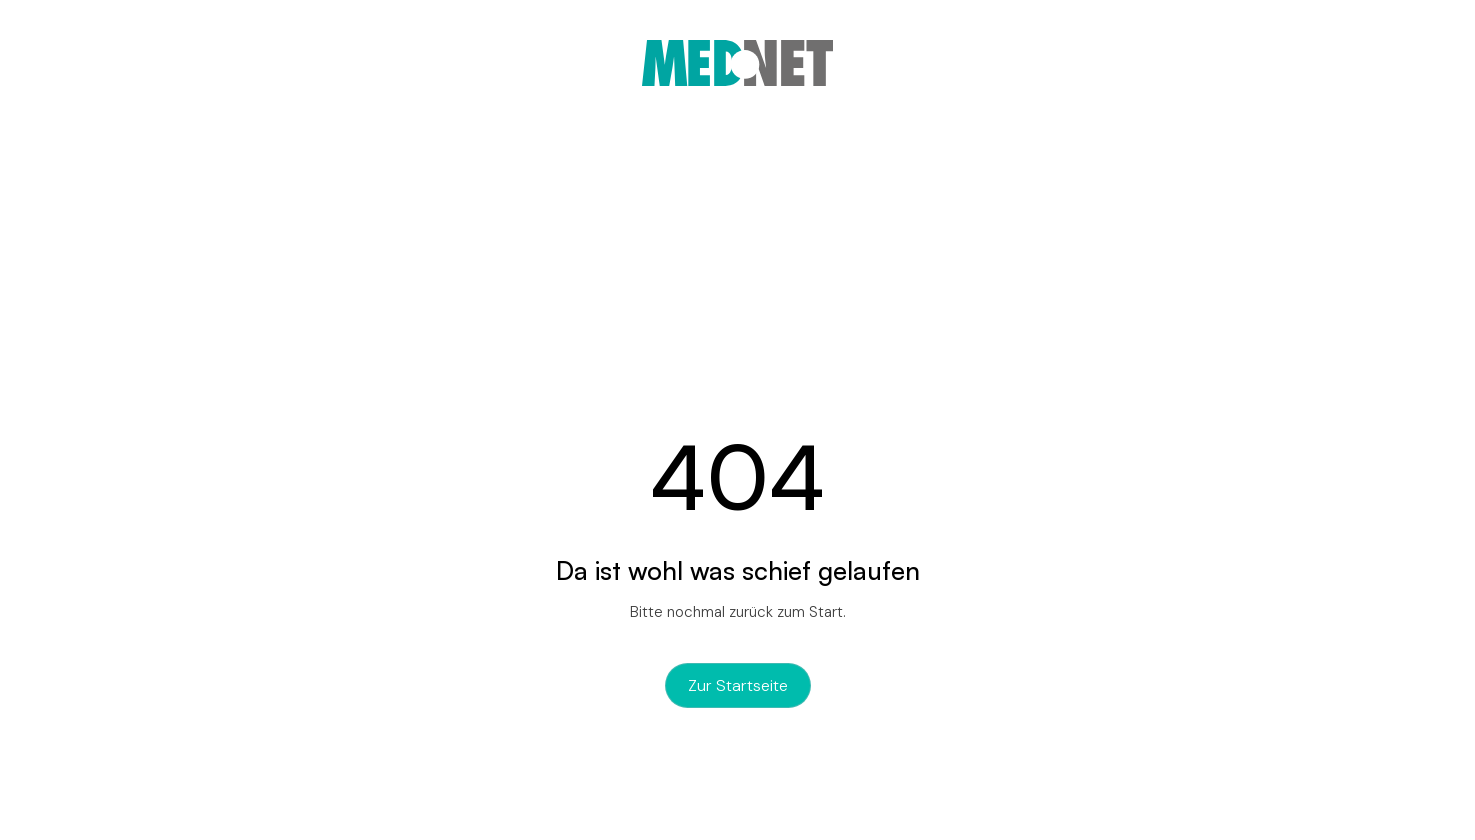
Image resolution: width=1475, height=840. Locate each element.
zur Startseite (738, 685)
